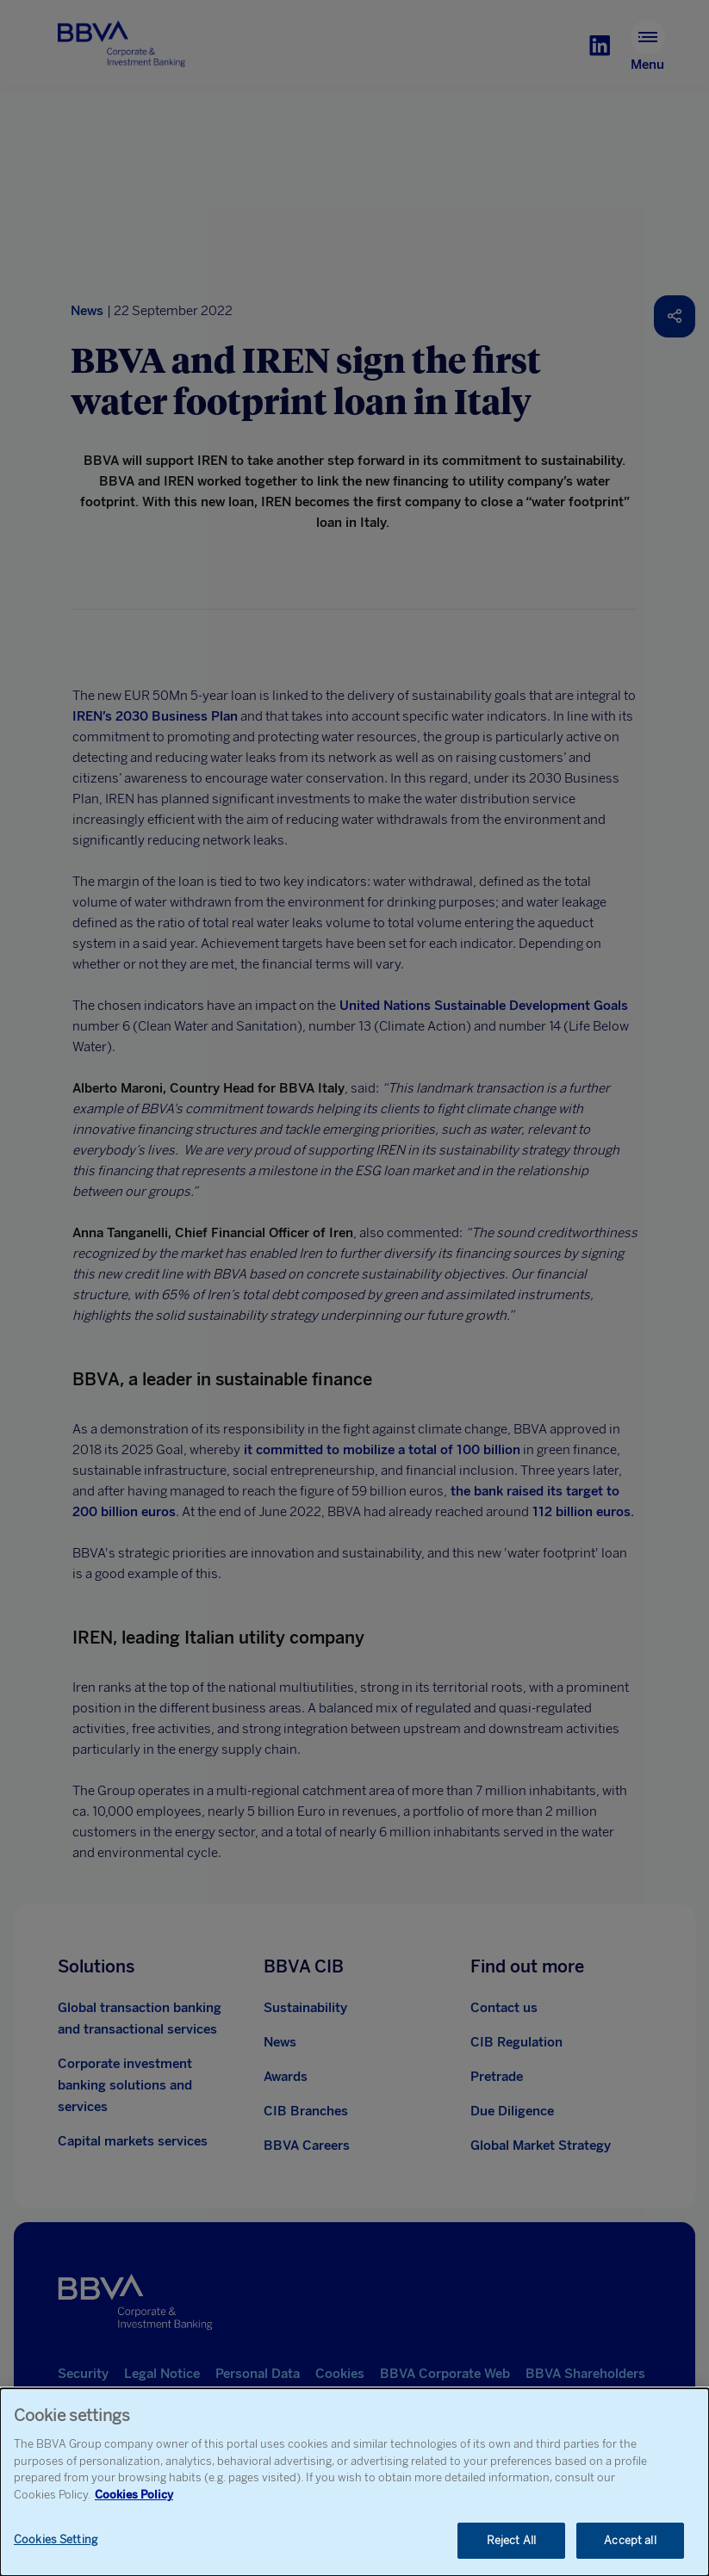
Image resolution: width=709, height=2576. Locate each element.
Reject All (511, 2540)
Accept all (630, 2540)
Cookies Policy (134, 2494)
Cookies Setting (55, 2539)
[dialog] (354, 2482)
